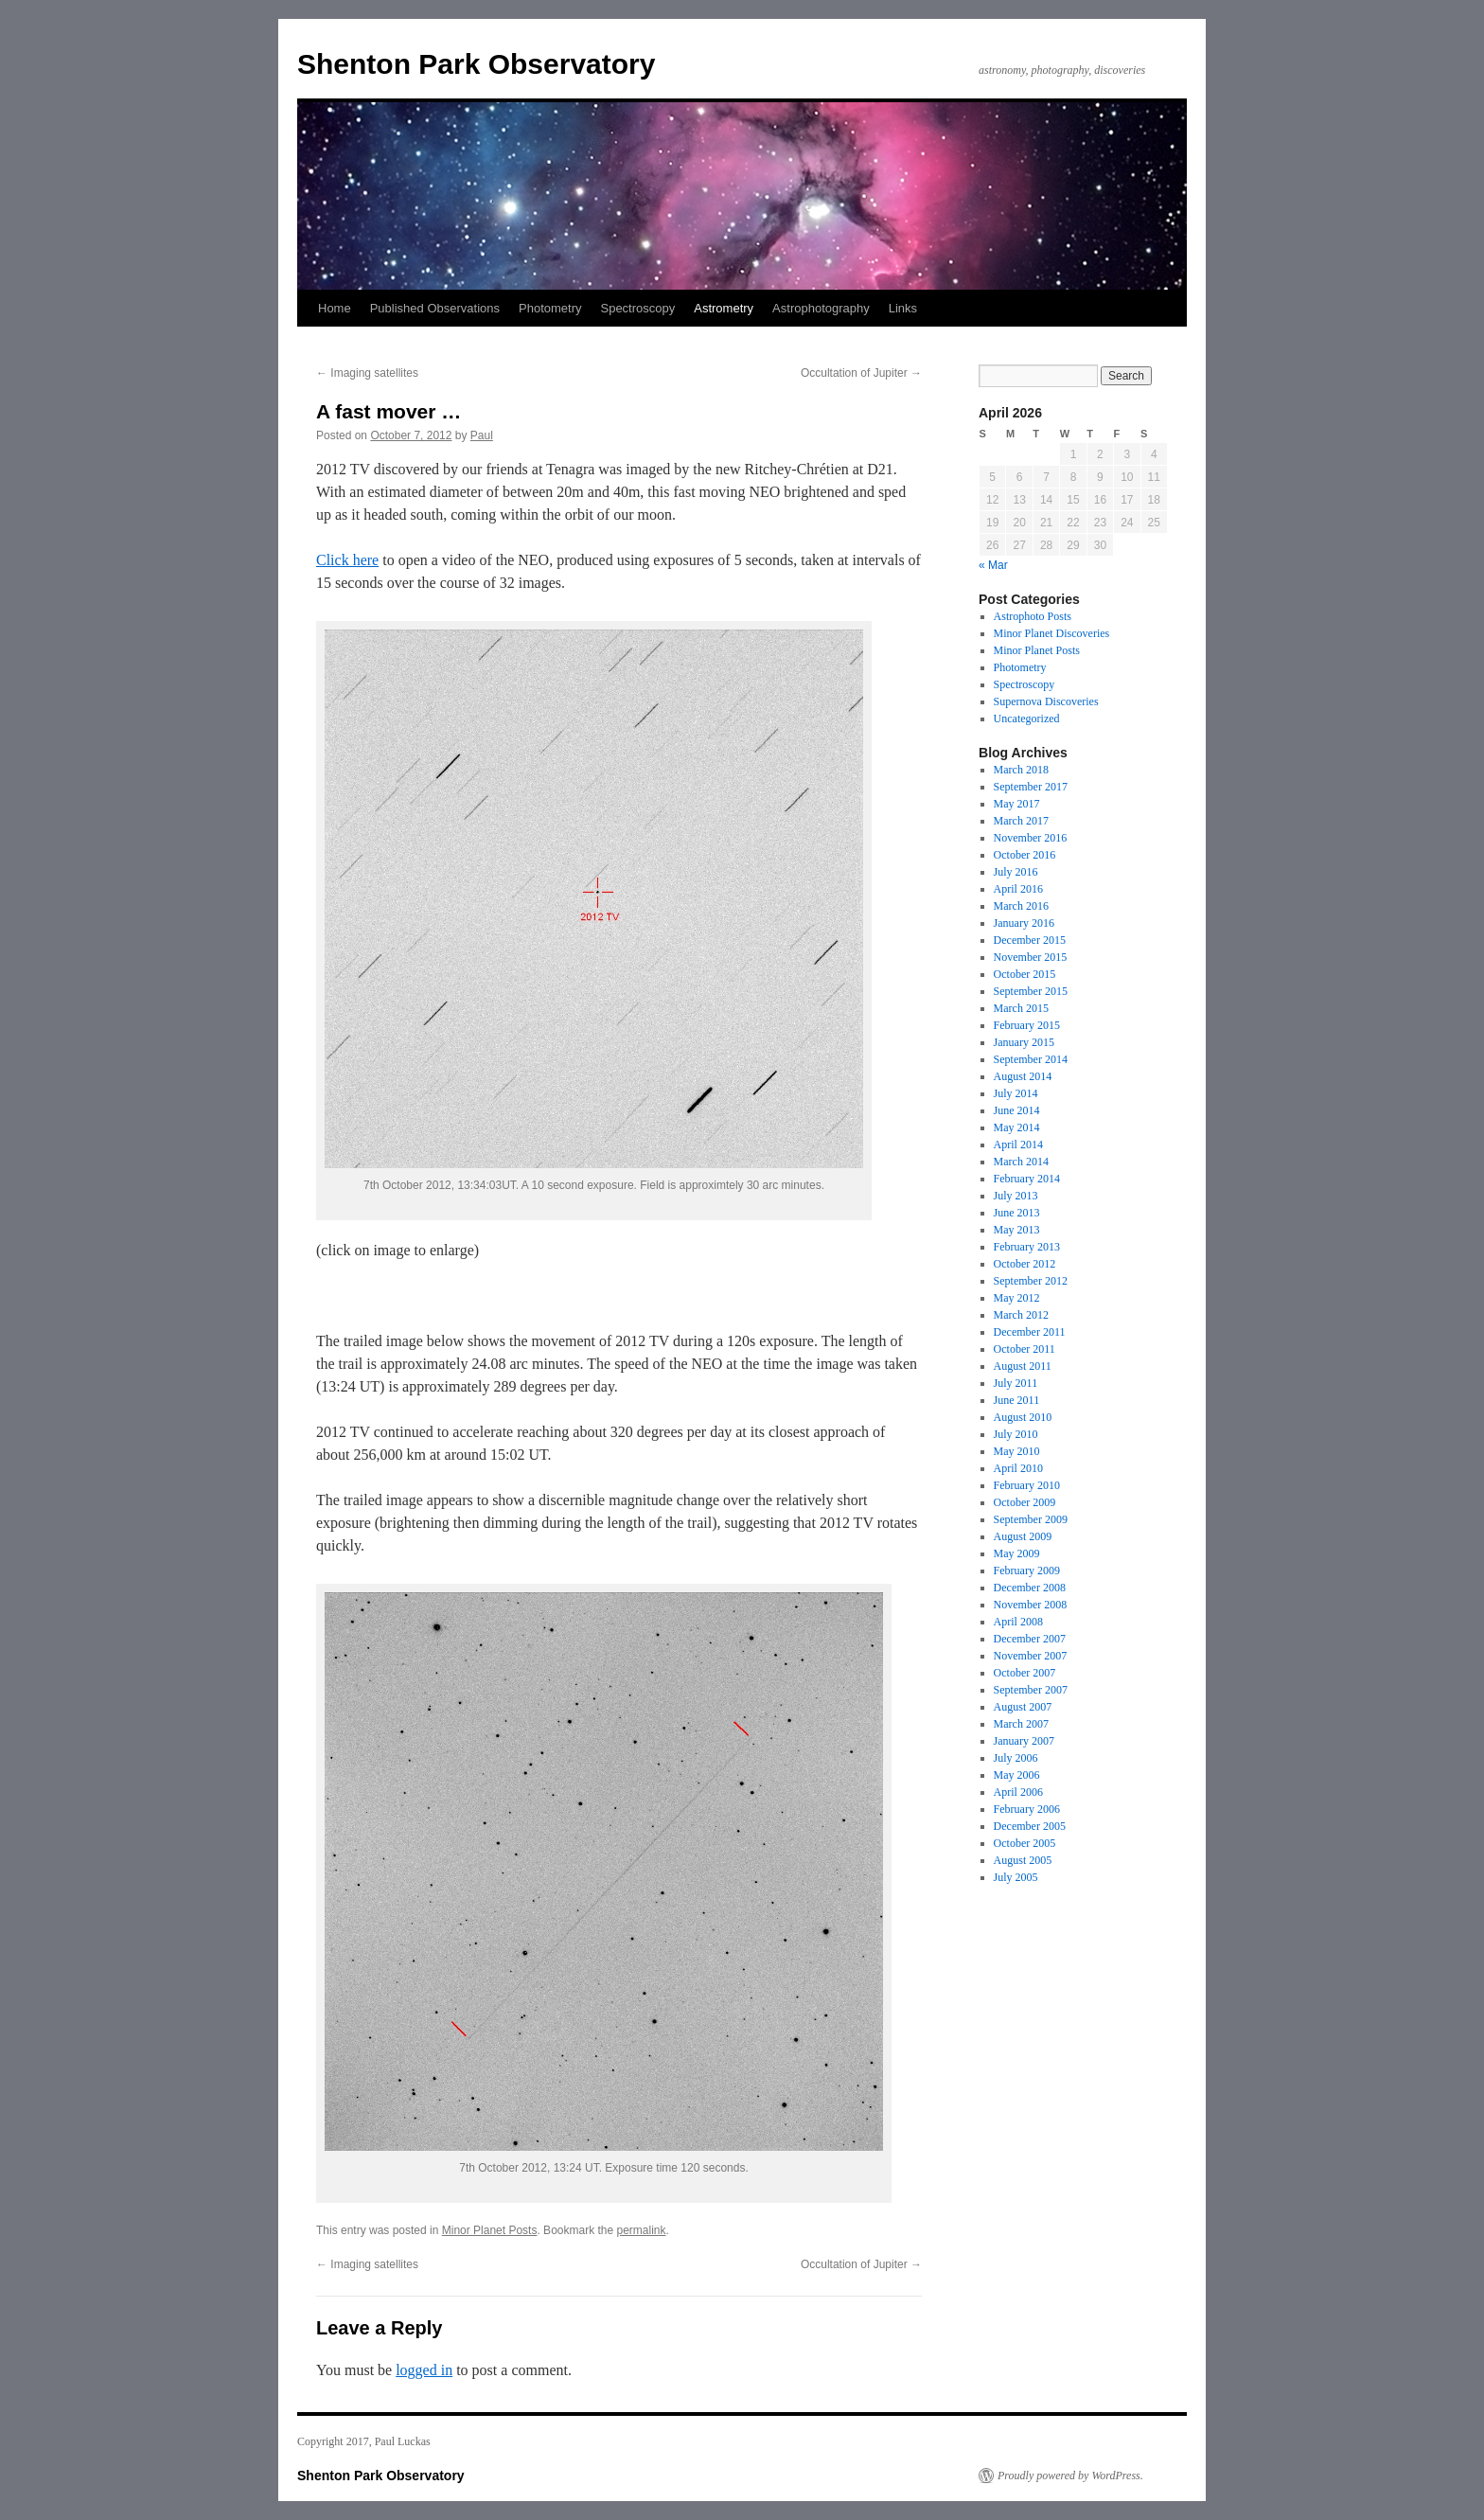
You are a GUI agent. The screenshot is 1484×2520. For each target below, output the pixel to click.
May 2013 (1017, 1229)
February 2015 (1027, 1025)
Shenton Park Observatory (476, 64)
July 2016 (1016, 871)
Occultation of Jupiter (861, 373)
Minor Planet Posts (490, 2230)
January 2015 (1024, 1042)
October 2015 (1025, 974)
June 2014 (1017, 1110)
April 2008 (1018, 1621)
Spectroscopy (637, 308)
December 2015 (1030, 940)
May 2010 (1017, 1451)
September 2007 (1031, 1689)
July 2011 (1016, 1383)
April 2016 (1018, 889)
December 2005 (1030, 1826)
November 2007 (1031, 1655)
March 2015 (1021, 1008)
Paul (481, 435)
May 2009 (1017, 1553)
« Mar (993, 565)
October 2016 (1025, 854)
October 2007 (1025, 1672)
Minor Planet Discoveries (1052, 633)
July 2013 (1016, 1195)
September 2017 (1031, 786)
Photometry (550, 308)
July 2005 (1016, 1877)
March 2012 (1021, 1315)
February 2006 (1027, 1809)
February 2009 (1027, 1570)
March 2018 (1021, 769)
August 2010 (1023, 1417)
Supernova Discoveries (1046, 701)
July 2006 (1016, 1758)
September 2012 (1031, 1280)
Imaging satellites (367, 373)
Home (334, 308)
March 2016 (1021, 906)
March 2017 (1021, 820)
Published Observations (435, 308)
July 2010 (1016, 1434)
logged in (424, 2370)
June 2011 (1017, 1400)
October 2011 (1024, 1349)
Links (903, 308)
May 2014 (1017, 1127)
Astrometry (723, 308)
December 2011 (1030, 1332)
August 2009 (1023, 1536)
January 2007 (1024, 1741)
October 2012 (1025, 1263)
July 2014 (1016, 1093)
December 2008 (1030, 1587)
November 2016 (1031, 837)
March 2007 (1021, 1723)
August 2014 (1023, 1076)
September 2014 (1031, 1059)
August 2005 (1023, 1860)
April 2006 (1018, 1792)
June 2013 (1017, 1212)
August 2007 (1023, 1706)
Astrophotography (821, 308)
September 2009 (1031, 1519)
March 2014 (1021, 1161)
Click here (347, 560)
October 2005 (1025, 1843)
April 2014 (1018, 1144)
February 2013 (1027, 1246)
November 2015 (1031, 957)
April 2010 (1018, 1468)
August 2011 (1022, 1366)
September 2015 (1031, 991)
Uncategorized (1027, 718)
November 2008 (1031, 1604)
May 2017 (1017, 803)
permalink (641, 2230)
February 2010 (1027, 1485)
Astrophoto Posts (1032, 616)
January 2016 (1024, 923)
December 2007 (1030, 1638)
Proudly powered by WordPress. (1070, 2475)
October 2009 (1025, 1502)
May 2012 (1017, 1297)
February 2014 (1027, 1178)
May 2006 (1017, 1775)
